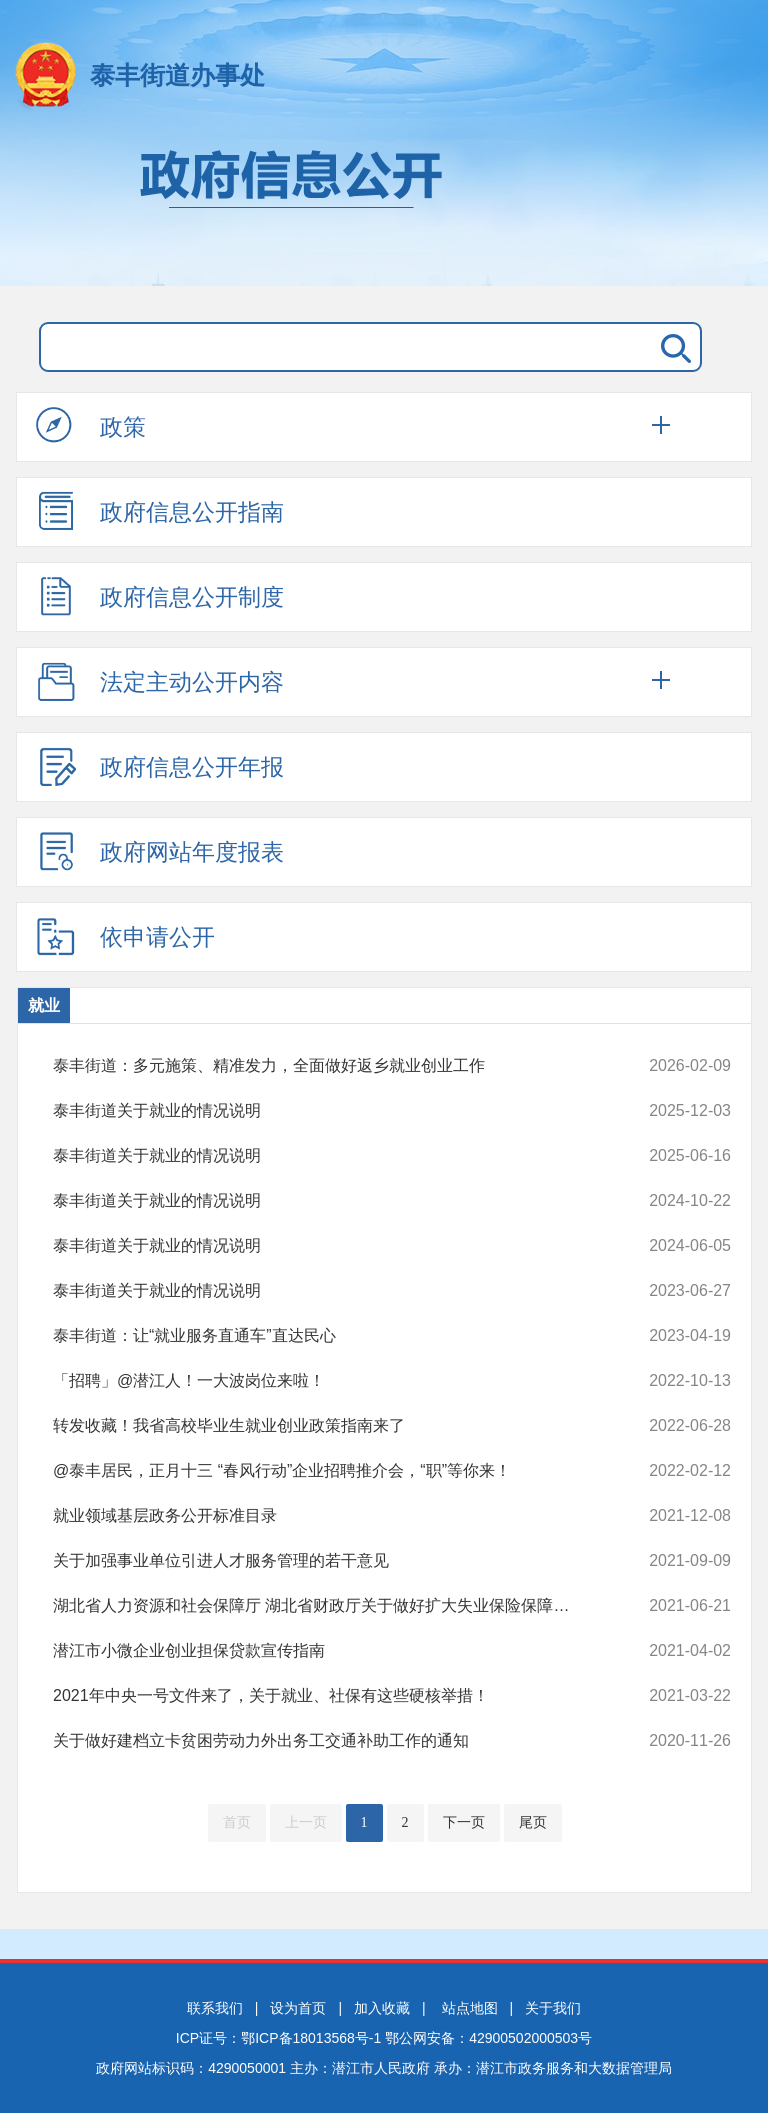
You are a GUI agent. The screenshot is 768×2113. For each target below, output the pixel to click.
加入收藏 (382, 2008)
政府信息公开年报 (160, 766)
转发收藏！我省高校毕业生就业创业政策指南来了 (328, 1426)
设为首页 (298, 2008)
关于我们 (553, 2008)
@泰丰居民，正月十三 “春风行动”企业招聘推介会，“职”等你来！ (328, 1471)
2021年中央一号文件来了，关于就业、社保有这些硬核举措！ (328, 1696)
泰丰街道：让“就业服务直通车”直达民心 (328, 1336)
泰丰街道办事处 (177, 75)
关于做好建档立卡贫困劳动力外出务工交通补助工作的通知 (328, 1741)
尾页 (533, 1822)
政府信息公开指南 (160, 511)
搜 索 (672, 347)
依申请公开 (125, 936)
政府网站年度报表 (160, 851)
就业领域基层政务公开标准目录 (328, 1516)
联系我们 (215, 2008)
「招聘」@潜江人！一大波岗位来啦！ (328, 1381)
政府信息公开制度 (160, 596)
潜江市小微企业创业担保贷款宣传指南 (328, 1651)
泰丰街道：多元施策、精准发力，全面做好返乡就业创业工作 (328, 1066)
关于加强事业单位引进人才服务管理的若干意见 (328, 1561)
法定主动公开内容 (160, 681)
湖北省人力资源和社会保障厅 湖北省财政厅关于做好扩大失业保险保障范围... (328, 1606)
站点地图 (470, 2008)
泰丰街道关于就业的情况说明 (328, 1111)
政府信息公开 (384, 208)
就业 (44, 1005)
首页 (237, 1822)
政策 (91, 426)
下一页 (464, 1822)
